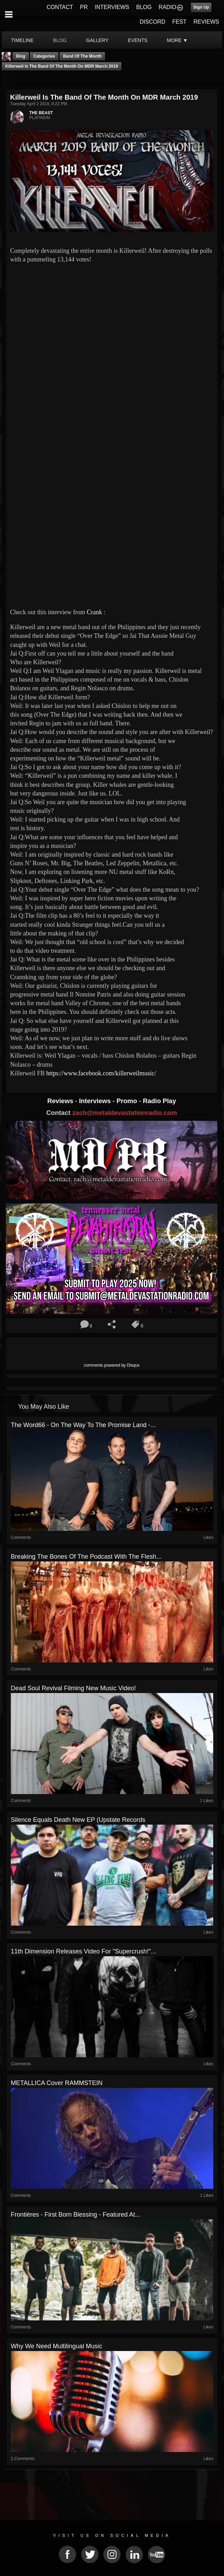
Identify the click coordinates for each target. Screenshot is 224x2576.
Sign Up (201, 7)
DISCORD (153, 22)
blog (60, 40)
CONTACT (60, 7)
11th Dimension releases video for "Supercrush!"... (83, 1951)
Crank (94, 612)
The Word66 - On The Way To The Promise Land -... (83, 1425)
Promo (128, 1100)
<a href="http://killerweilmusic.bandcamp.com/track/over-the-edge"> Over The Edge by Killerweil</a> (71, 522)
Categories (44, 56)
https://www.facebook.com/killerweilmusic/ (101, 1073)
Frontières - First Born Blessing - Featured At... (75, 2214)
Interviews (95, 1100)
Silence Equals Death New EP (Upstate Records (78, 1819)
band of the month (82, 56)
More (177, 40)
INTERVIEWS (112, 7)
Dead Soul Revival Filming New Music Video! (73, 1688)
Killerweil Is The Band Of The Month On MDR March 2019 (61, 66)
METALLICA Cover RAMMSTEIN (57, 2082)
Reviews (61, 1100)
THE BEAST (41, 112)
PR (84, 7)
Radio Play (159, 1100)
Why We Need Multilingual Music (56, 2346)
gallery (97, 40)
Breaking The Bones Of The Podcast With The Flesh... (86, 1556)
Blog (20, 56)
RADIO (167, 7)
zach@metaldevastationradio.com (124, 1112)
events (137, 40)
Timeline (22, 40)
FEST (179, 22)
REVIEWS (206, 22)
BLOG (144, 7)
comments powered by (112, 1365)
